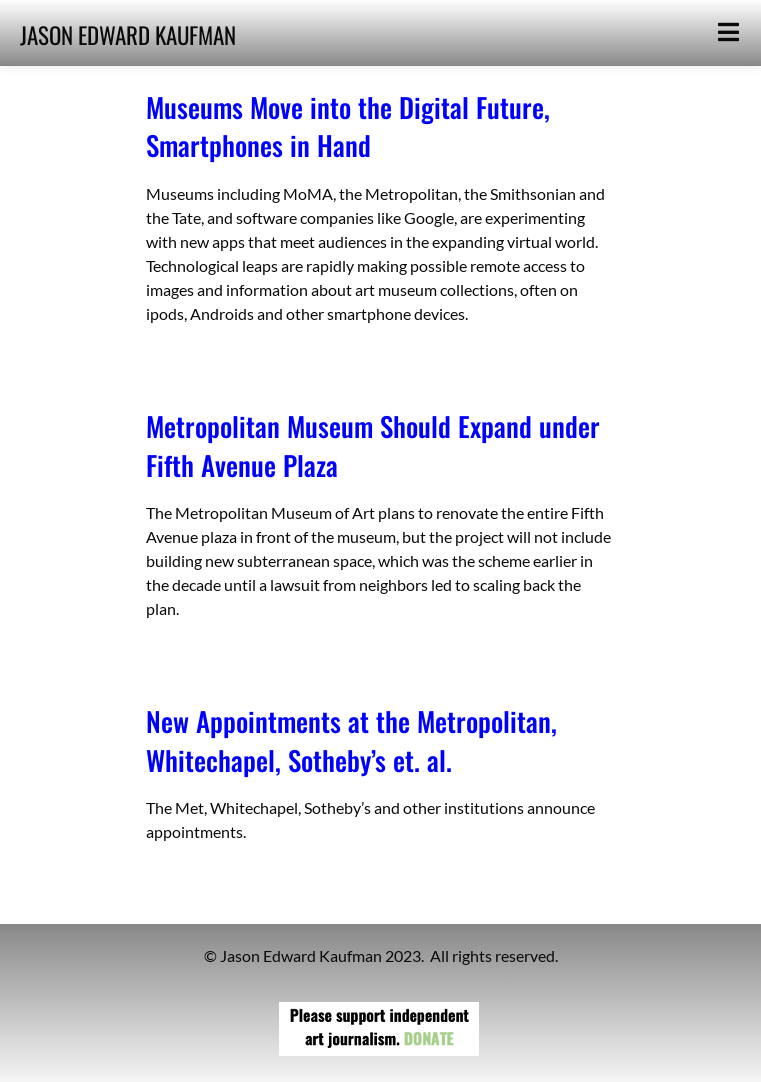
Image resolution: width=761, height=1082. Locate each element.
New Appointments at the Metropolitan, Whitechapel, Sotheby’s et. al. (351, 740)
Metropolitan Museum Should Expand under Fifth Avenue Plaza (373, 445)
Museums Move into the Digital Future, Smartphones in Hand (348, 126)
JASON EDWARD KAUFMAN (128, 35)
